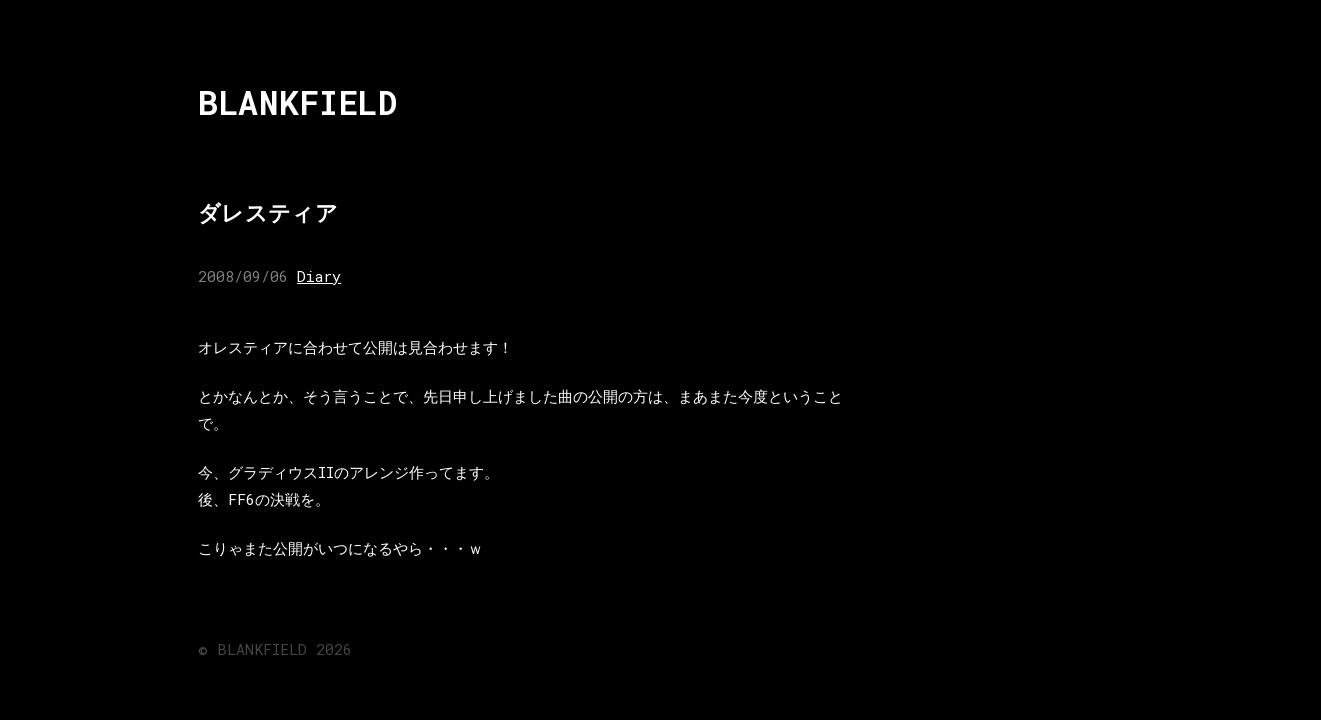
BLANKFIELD (297, 102)
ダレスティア (268, 212)
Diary (319, 276)
